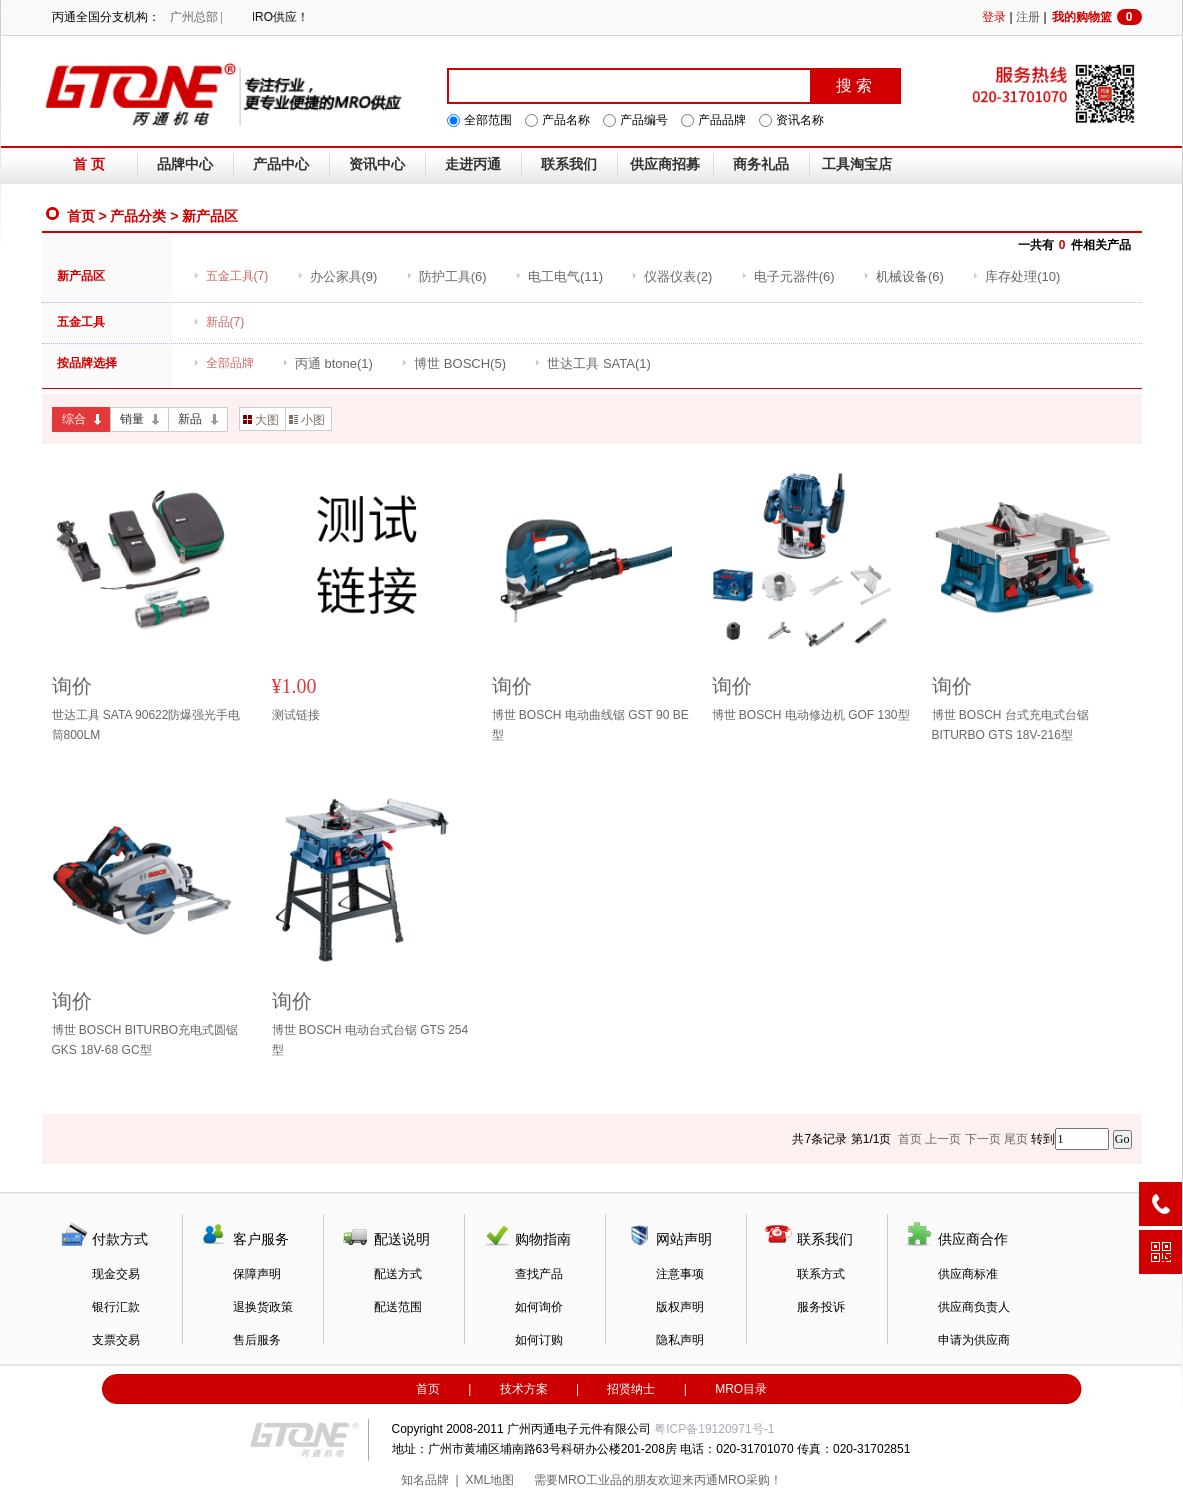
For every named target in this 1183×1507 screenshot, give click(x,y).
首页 (81, 216)
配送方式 (398, 1274)
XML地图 (489, 1480)
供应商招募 (665, 164)
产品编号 (644, 120)
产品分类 (138, 216)
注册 (1028, 17)
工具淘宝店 (857, 164)
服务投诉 (821, 1307)
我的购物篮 (1097, 17)
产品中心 (281, 164)
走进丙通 (473, 164)
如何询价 (539, 1307)
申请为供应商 (974, 1340)
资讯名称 (800, 120)
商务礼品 (761, 164)
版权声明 (680, 1307)
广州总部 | (196, 17)
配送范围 (398, 1307)
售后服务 (257, 1340)
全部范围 (488, 120)
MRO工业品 (590, 1480)
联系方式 (821, 1274)
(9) (337, 276)
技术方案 (524, 1389)
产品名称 (566, 120)
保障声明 (257, 1274)
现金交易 (116, 1274)
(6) (446, 276)
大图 (261, 420)
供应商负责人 (974, 1307)
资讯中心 (377, 164)
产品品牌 (722, 120)
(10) (1016, 276)
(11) (559, 276)
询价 (72, 686)
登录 (994, 17)
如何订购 (539, 1340)
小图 (307, 420)
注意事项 (680, 1274)
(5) (453, 363)
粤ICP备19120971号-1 (714, 1429)
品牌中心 (185, 164)
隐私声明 (680, 1340)
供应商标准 (968, 1274)
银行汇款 (116, 1307)
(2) (671, 276)
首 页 (89, 164)
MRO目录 (741, 1389)
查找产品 (539, 1274)
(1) (327, 363)
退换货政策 (263, 1307)
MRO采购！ (750, 1480)
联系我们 (569, 164)
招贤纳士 (631, 1389)
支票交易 (116, 1340)
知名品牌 (425, 1480)
